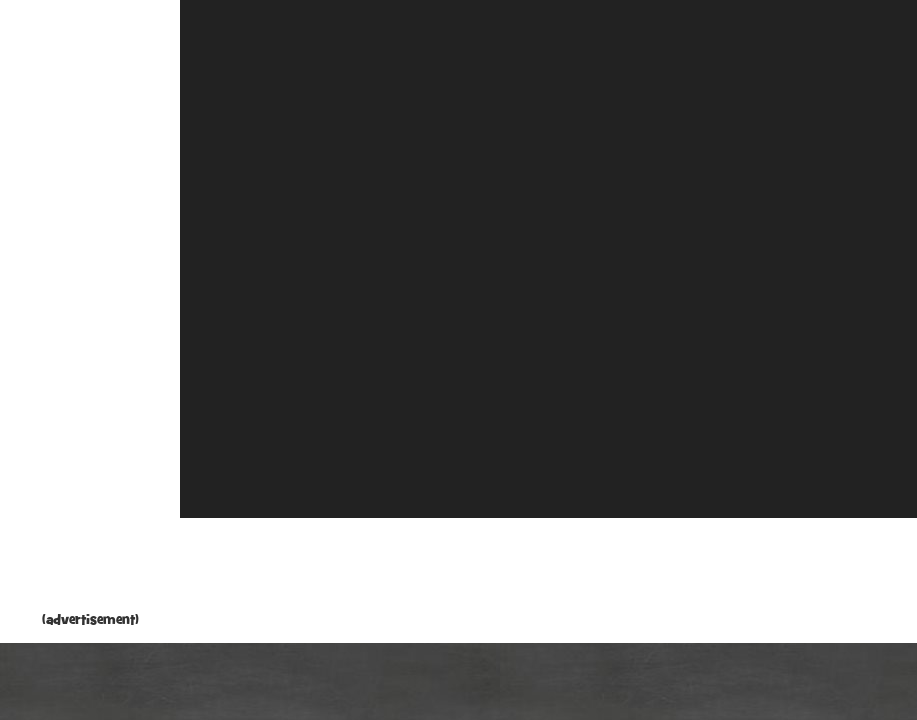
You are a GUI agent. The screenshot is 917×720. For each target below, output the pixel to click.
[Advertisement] (90, 310)
